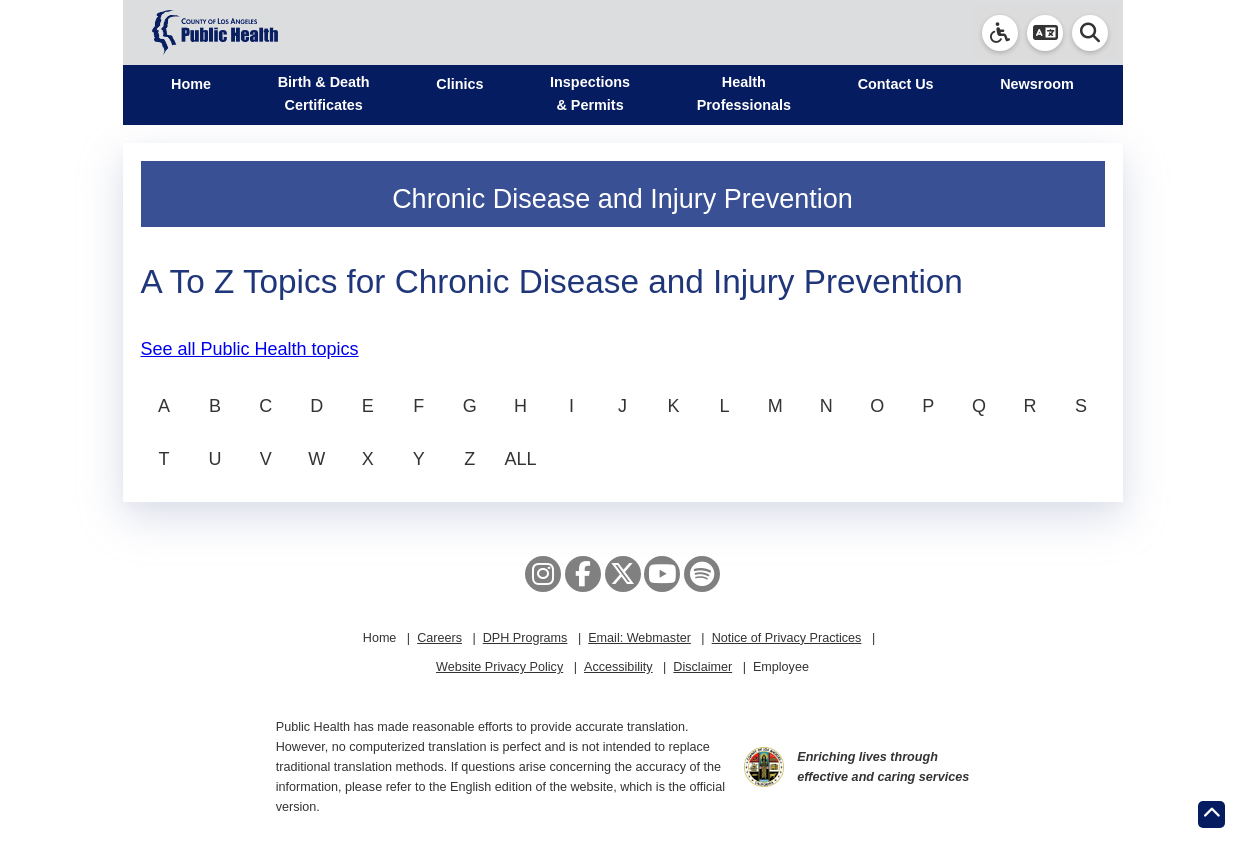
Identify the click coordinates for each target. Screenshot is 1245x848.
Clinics (459, 84)
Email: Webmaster (639, 638)
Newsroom (1037, 84)
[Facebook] (583, 574)
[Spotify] (702, 574)
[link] (1000, 33)
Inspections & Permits (590, 93)
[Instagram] (543, 574)
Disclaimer (702, 667)
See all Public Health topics (250, 349)
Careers (439, 638)
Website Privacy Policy (499, 667)
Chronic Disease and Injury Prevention (622, 199)
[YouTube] (662, 574)
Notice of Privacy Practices (787, 638)
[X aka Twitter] (623, 574)
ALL (521, 459)
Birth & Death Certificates (324, 93)
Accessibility (618, 667)
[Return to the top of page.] (1211, 814)
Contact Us (896, 84)
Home (191, 84)
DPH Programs (525, 638)
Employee (781, 667)
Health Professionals (744, 93)
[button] (1045, 33)
